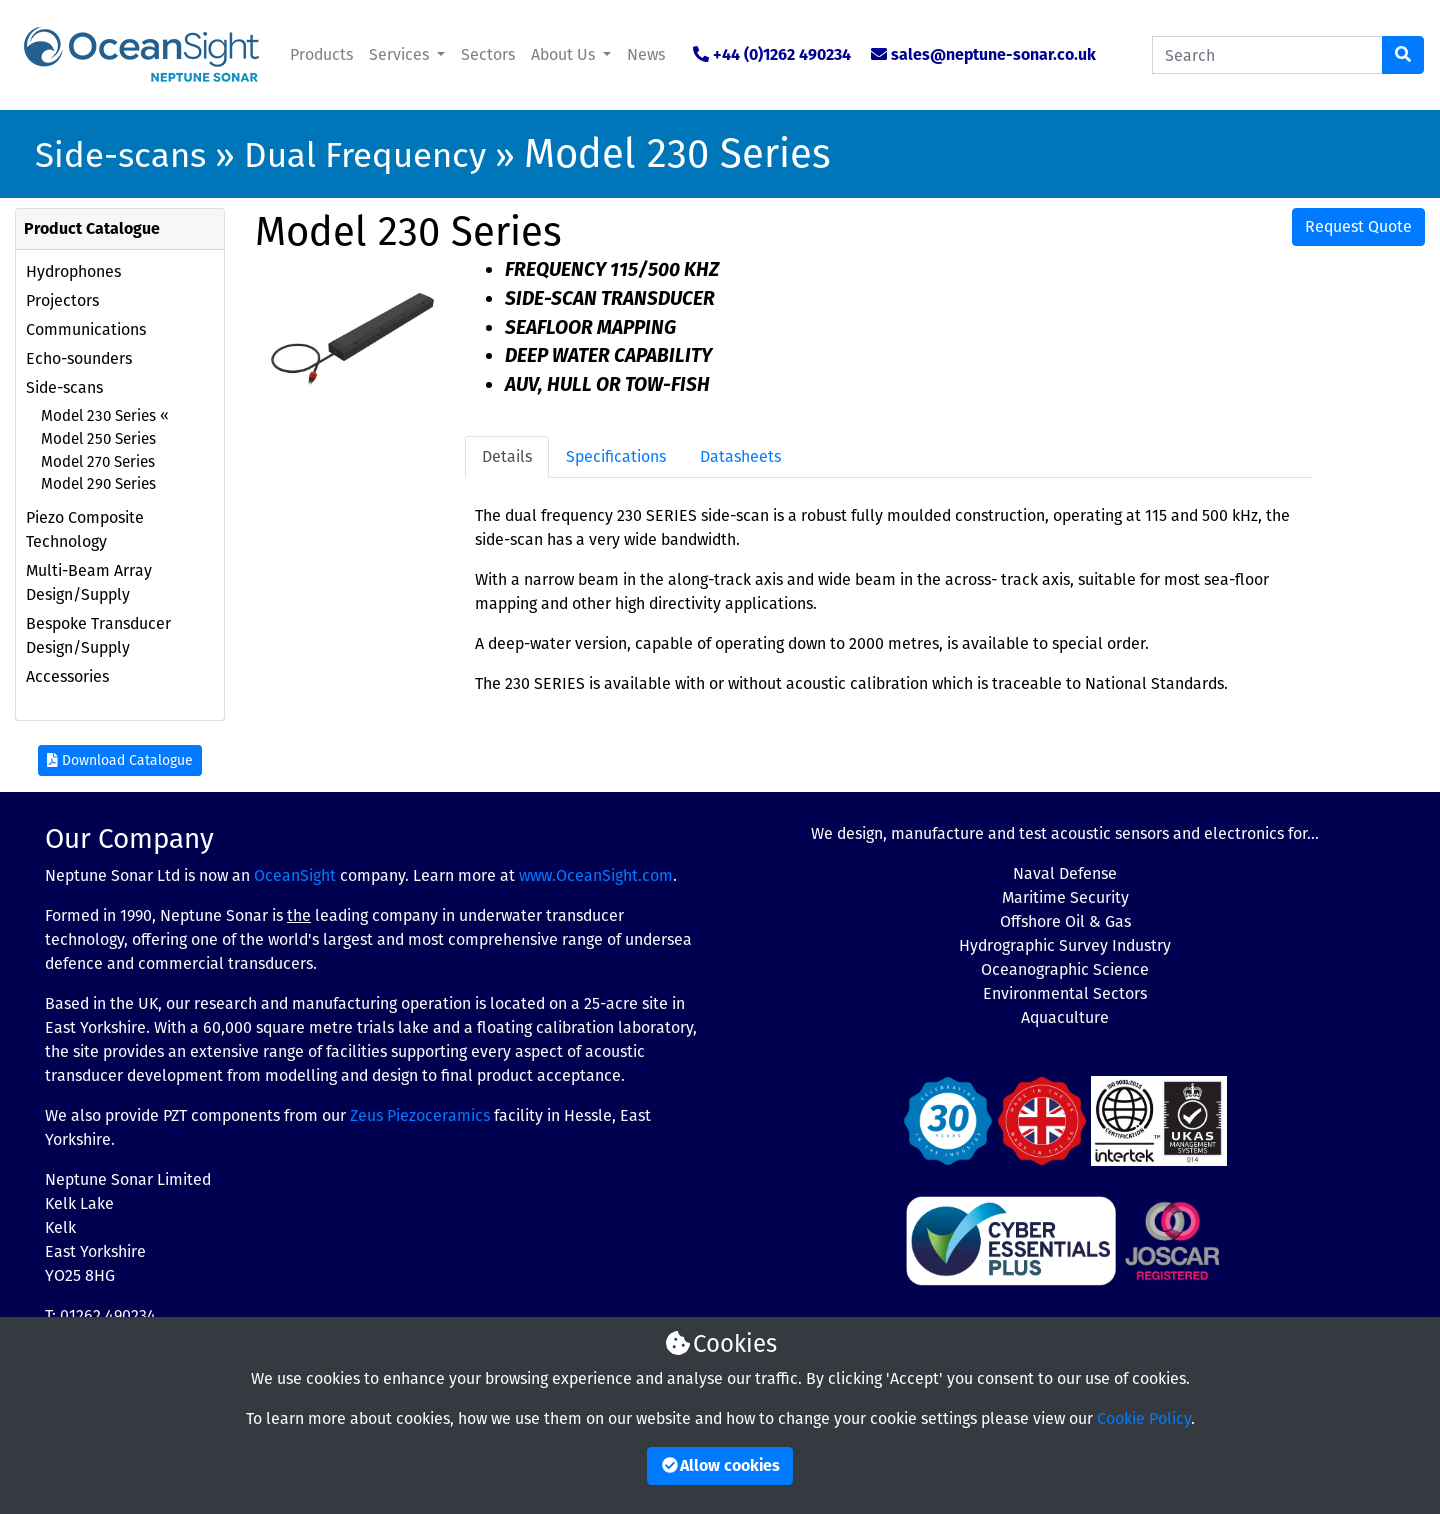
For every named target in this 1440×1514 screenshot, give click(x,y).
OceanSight (295, 875)
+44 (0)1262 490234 (782, 54)
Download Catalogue (120, 760)
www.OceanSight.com (596, 875)
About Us (565, 54)
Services (401, 54)
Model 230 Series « (105, 416)
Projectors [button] (62, 300)
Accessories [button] (67, 676)
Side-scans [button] (64, 387)
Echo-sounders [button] (79, 358)
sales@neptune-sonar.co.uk (993, 54)
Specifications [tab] (616, 456)
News (646, 54)
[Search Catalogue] (1267, 55)
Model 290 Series (98, 484)
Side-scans (120, 155)
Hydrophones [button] (73, 271)
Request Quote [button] (1358, 226)
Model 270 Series (98, 462)
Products (321, 54)
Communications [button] (86, 329)
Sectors (488, 54)
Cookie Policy (1144, 1418)
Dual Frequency (365, 155)
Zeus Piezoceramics (420, 1115)
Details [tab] (507, 456)
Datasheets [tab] (740, 456)
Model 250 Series (98, 439)
